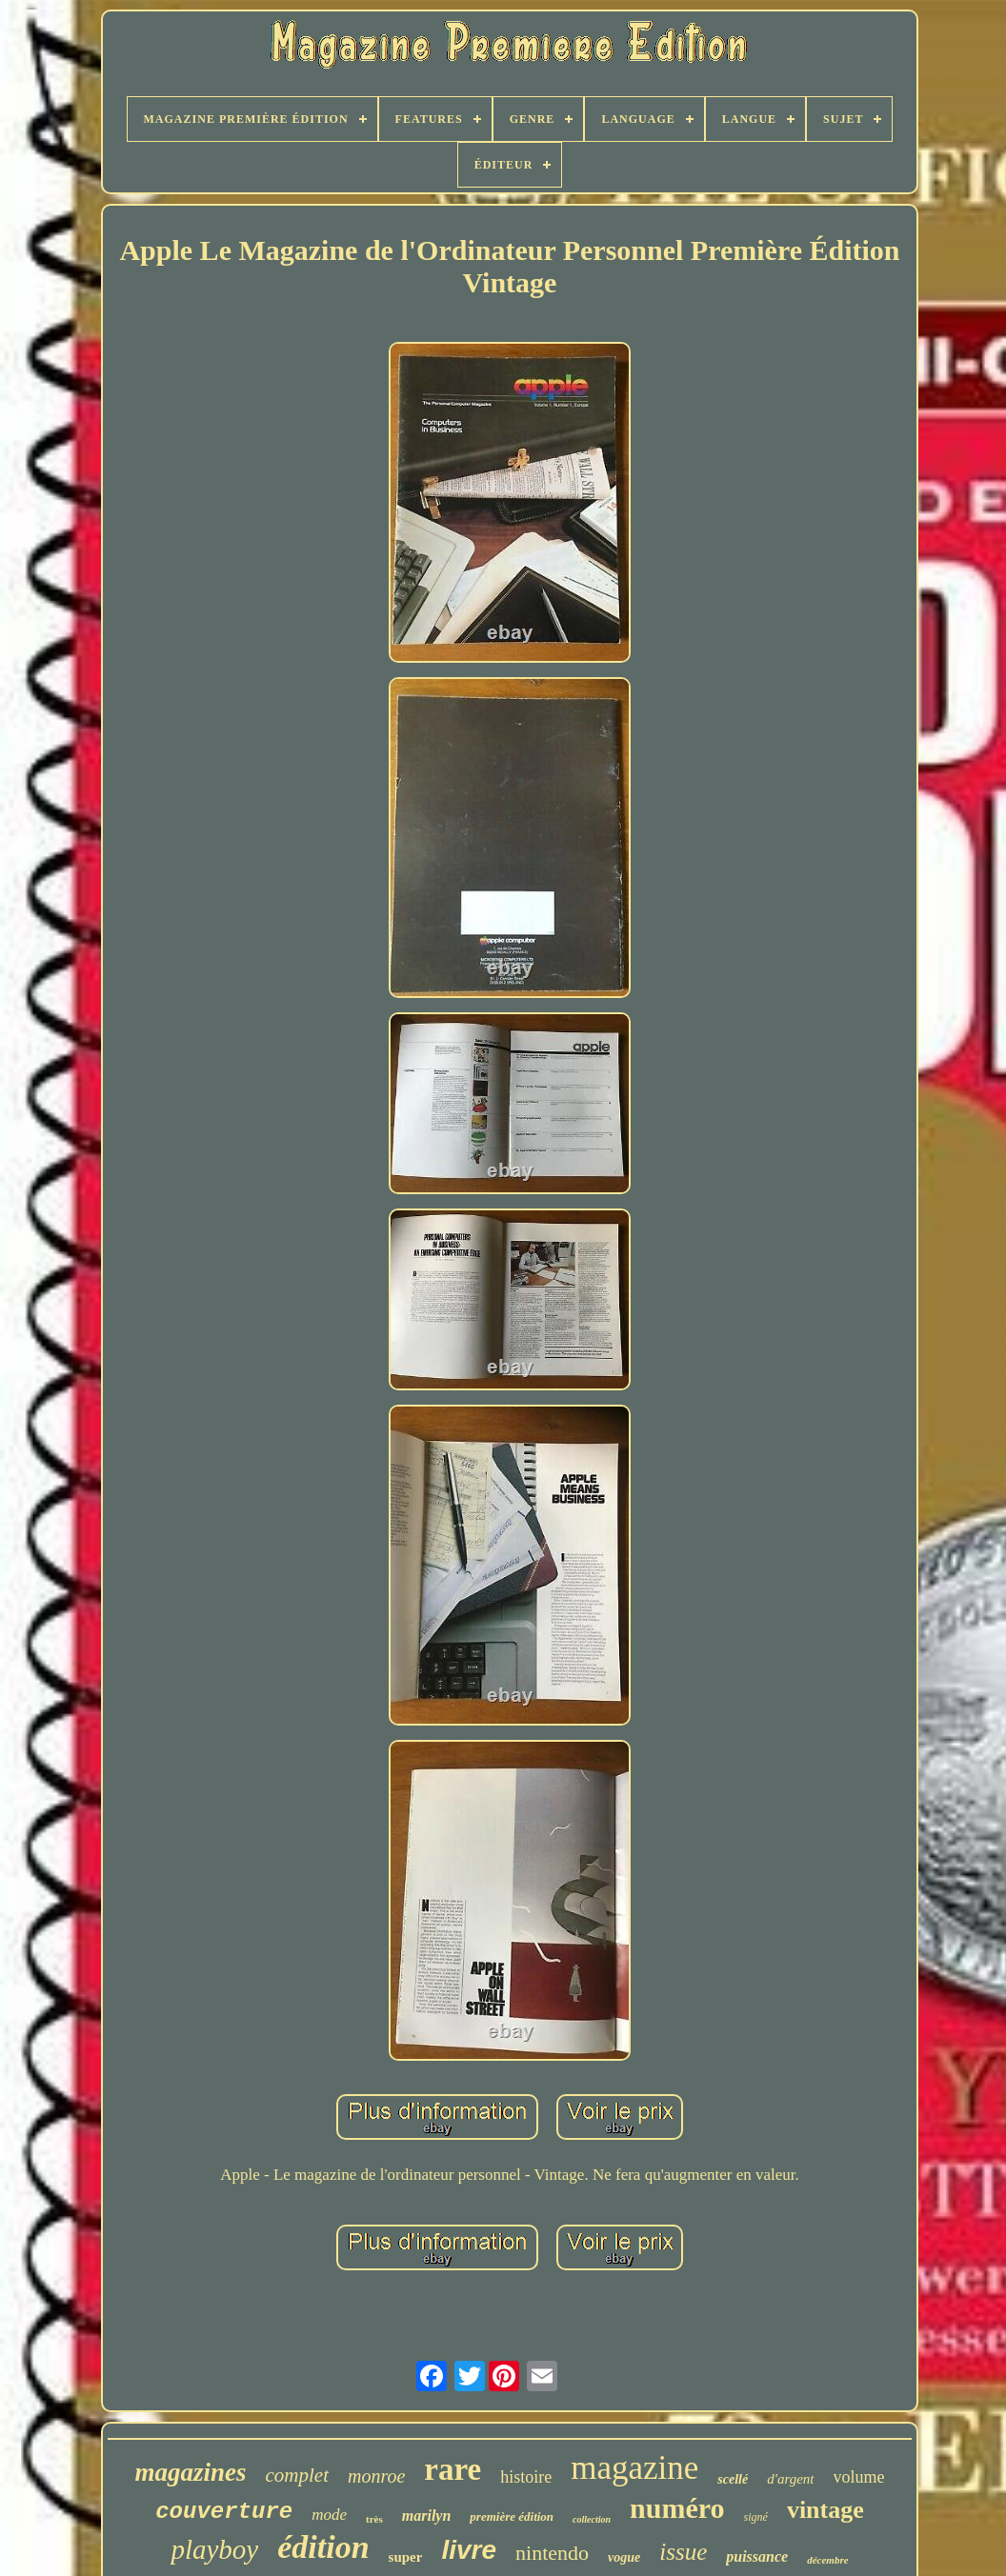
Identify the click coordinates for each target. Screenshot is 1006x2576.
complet (297, 2475)
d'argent (790, 2478)
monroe (376, 2476)
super (406, 2557)
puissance (757, 2556)
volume (859, 2476)
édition (323, 2547)
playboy (214, 2549)
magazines (190, 2472)
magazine (634, 2467)
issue (683, 2552)
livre (468, 2550)
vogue (624, 2557)
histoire (526, 2476)
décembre (827, 2560)
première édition (511, 2516)
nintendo (552, 2553)
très (374, 2519)
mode (329, 2515)
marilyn (427, 2515)
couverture (223, 2512)
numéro (677, 2508)
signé (756, 2517)
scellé (732, 2479)
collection (592, 2519)
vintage (825, 2510)
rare (452, 2469)
